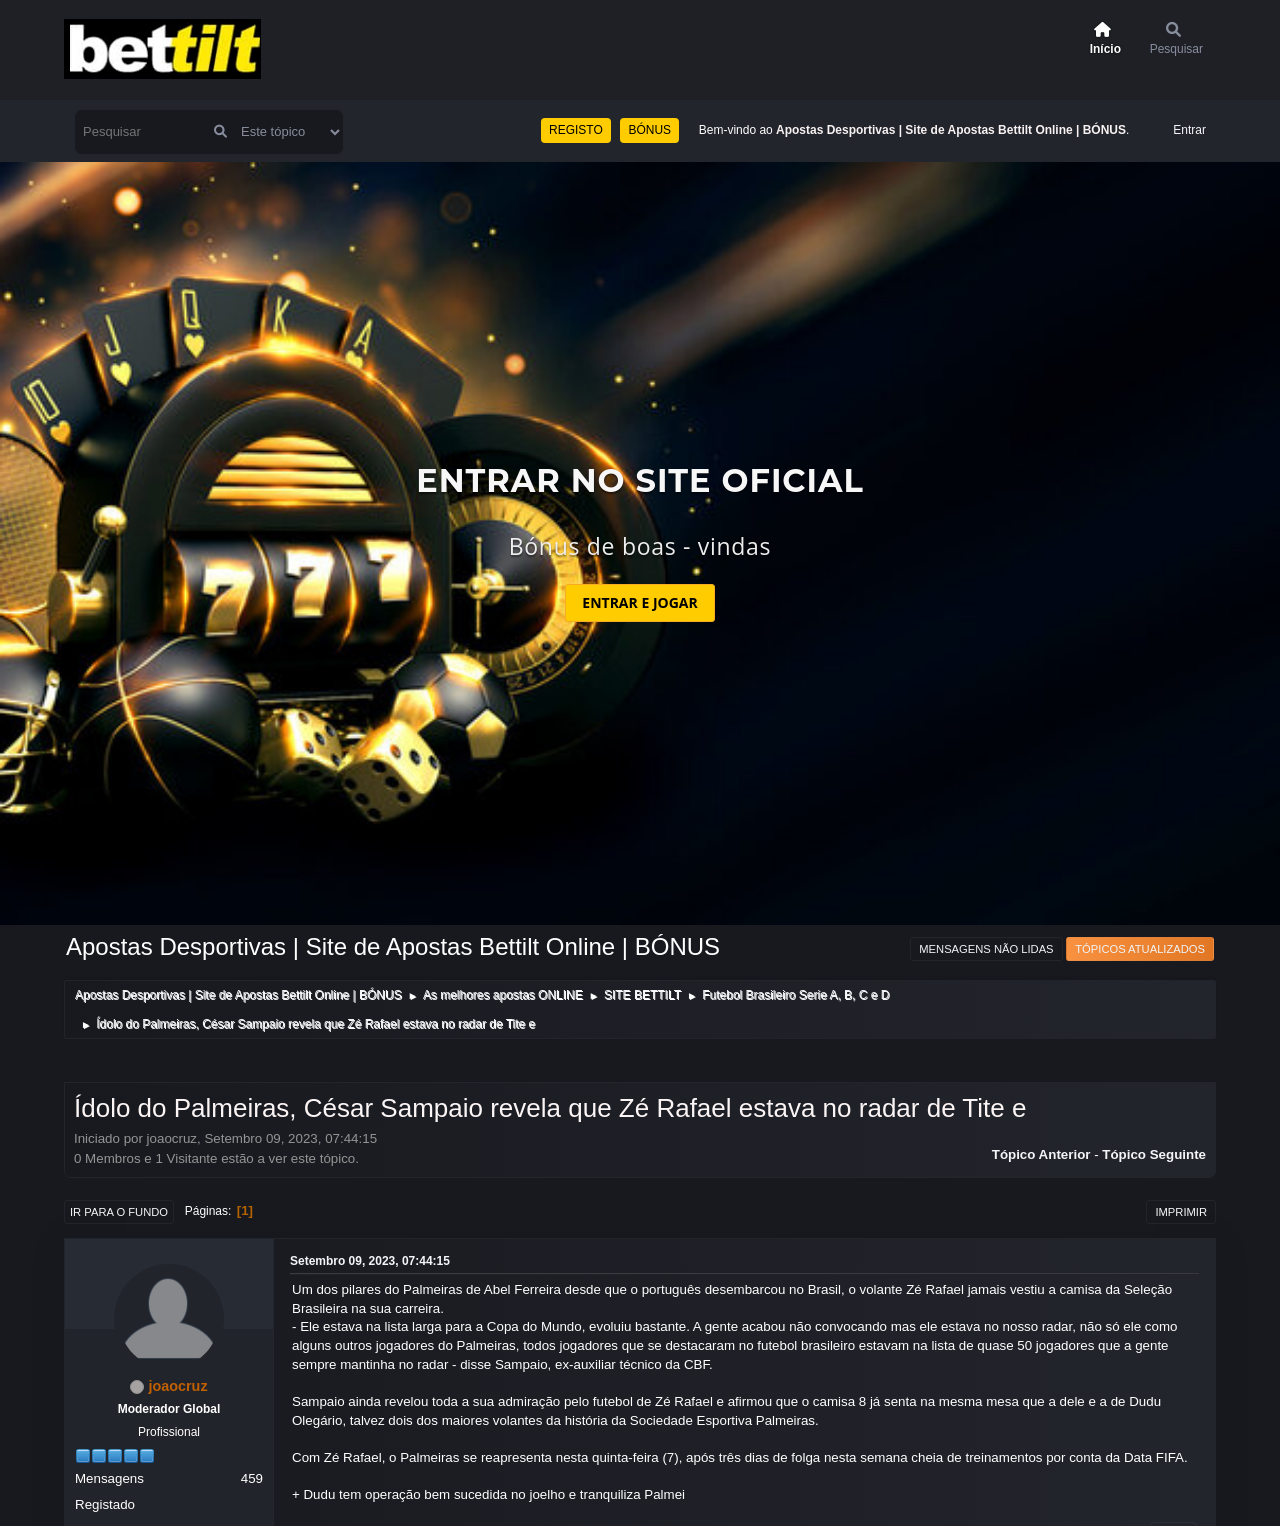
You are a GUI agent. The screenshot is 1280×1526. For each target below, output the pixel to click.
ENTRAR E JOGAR (639, 602)
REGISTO (576, 130)
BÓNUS (649, 130)
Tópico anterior (1041, 1154)
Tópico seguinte (1154, 1154)
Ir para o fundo (119, 1212)
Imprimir (1181, 1212)
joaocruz (177, 1386)
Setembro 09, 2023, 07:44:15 (370, 1261)
